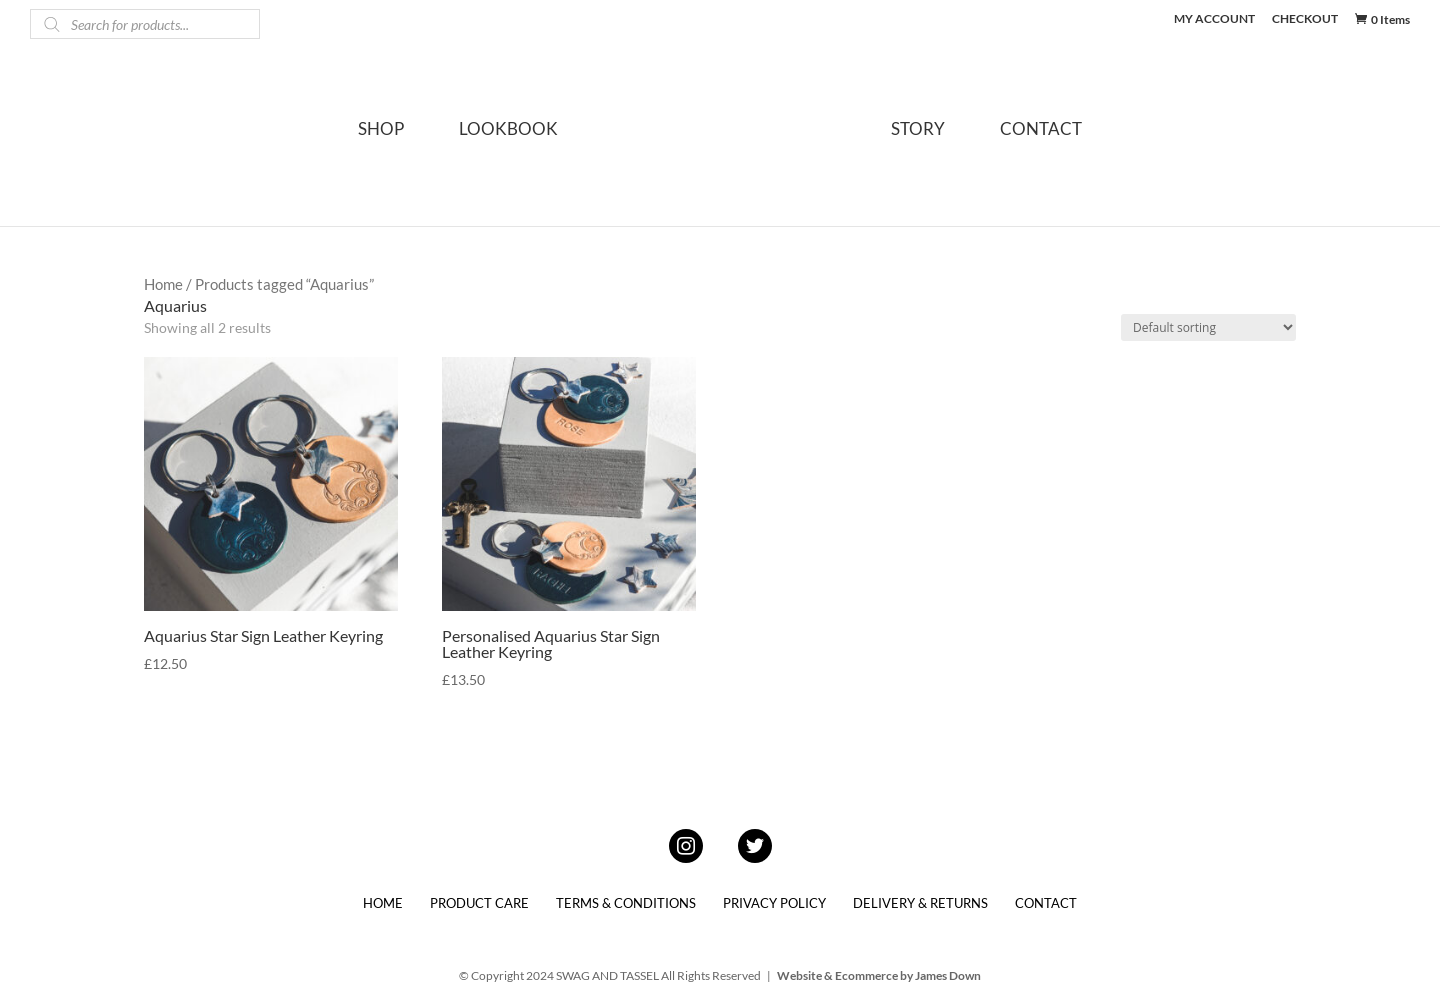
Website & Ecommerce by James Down (879, 975)
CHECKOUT (1305, 19)
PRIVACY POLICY (774, 903)
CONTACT (1041, 130)
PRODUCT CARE (479, 903)
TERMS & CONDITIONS (626, 903)
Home (163, 284)
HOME (383, 903)
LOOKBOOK (508, 130)
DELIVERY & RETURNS (920, 903)
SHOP (381, 130)
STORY (918, 130)
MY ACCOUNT (1214, 19)
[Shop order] (1208, 327)
